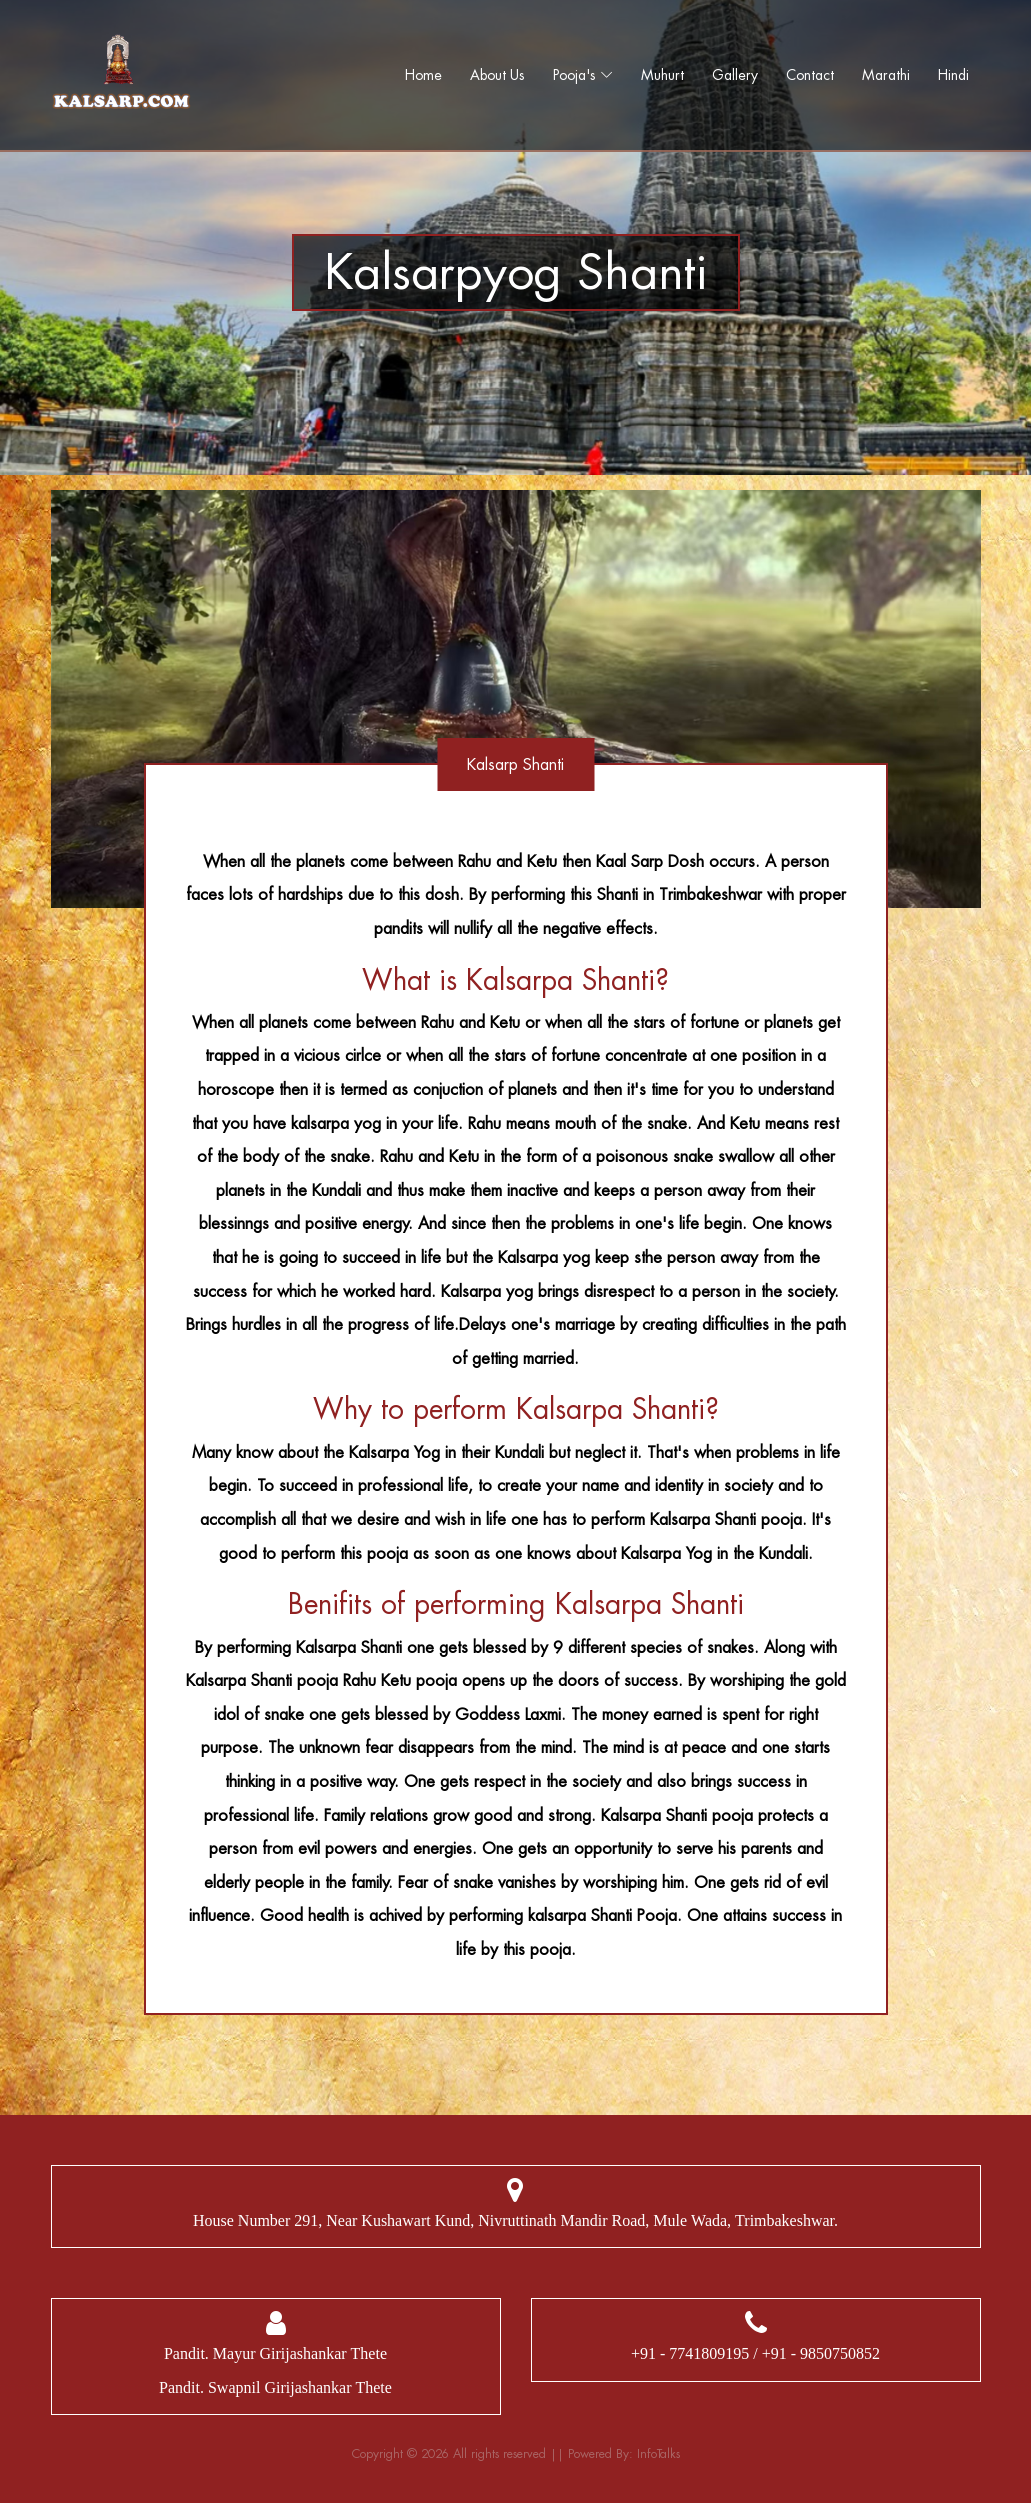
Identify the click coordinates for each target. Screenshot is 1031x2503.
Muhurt (662, 75)
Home (423, 75)
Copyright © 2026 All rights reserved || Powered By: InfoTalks (516, 2454)
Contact (810, 75)
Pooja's (574, 75)
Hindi (953, 75)
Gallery (735, 75)
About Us (497, 75)
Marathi (886, 75)
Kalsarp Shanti (515, 764)
